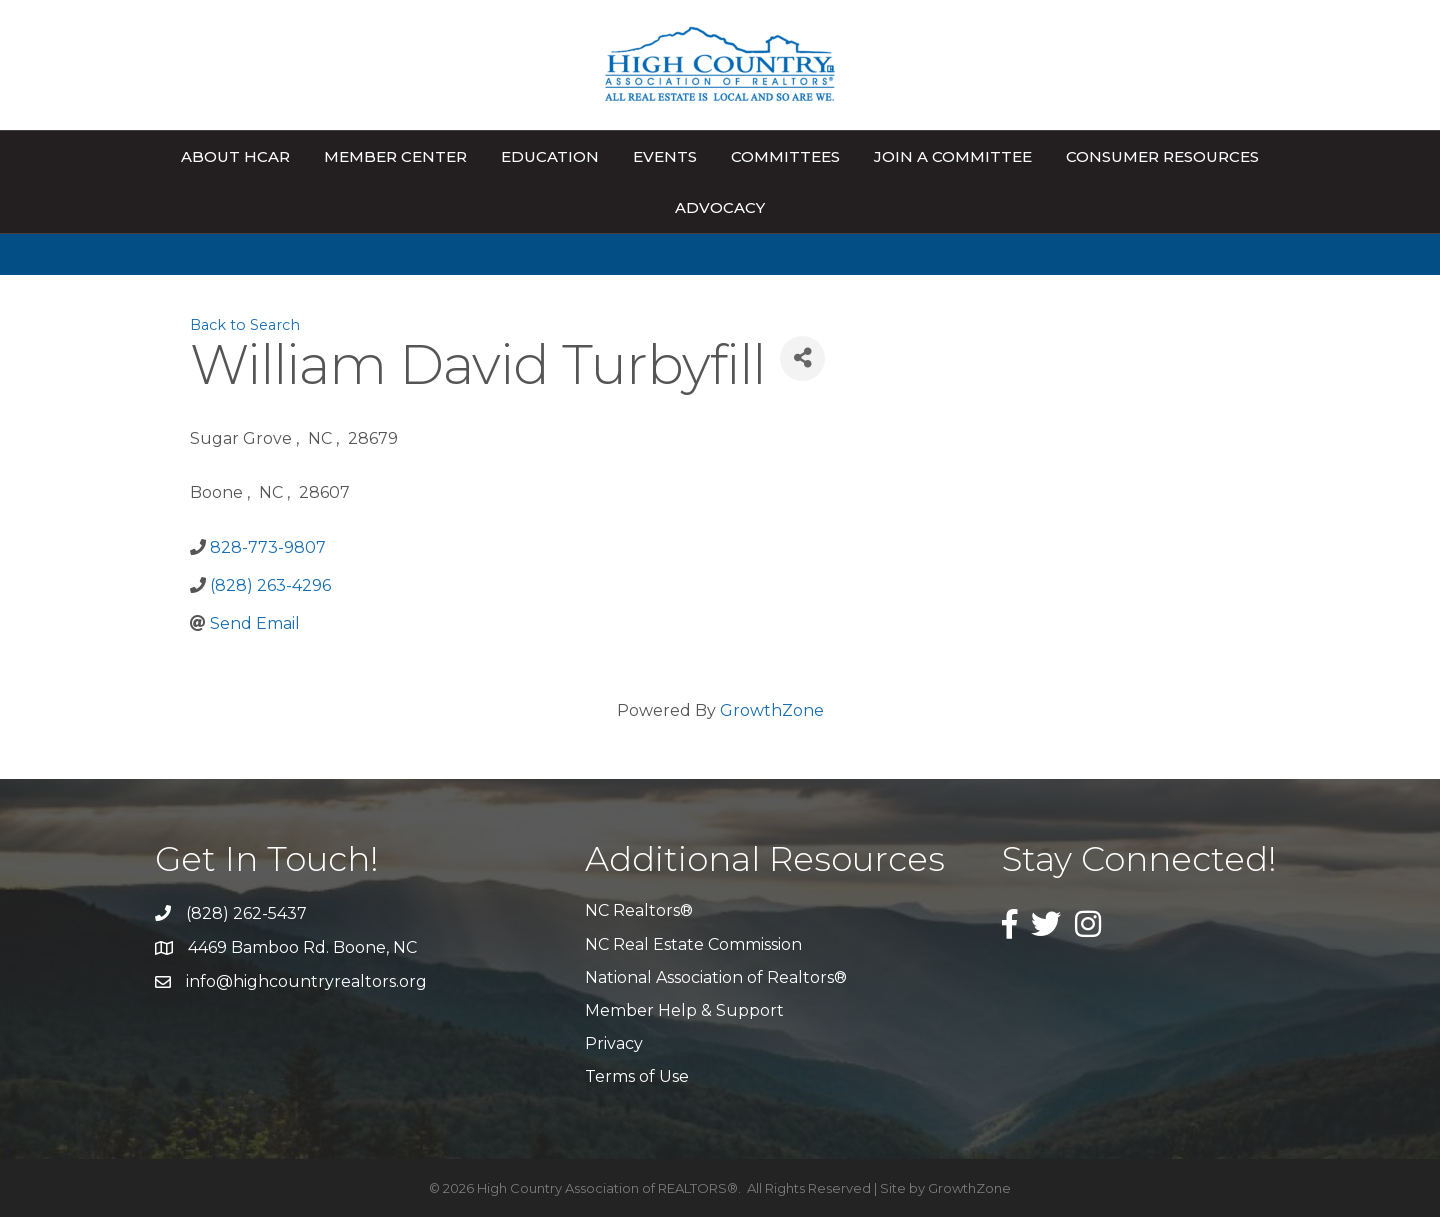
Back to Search (245, 325)
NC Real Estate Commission (693, 944)
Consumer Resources (1162, 156)
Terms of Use (637, 1076)
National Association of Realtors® (716, 977)
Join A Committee (953, 156)
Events (665, 156)
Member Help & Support (684, 1010)
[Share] (802, 358)
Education (550, 156)
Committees (785, 156)
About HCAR (235, 156)
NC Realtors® (639, 910)
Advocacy (720, 207)
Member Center (395, 156)
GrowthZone (772, 710)
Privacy (614, 1043)
